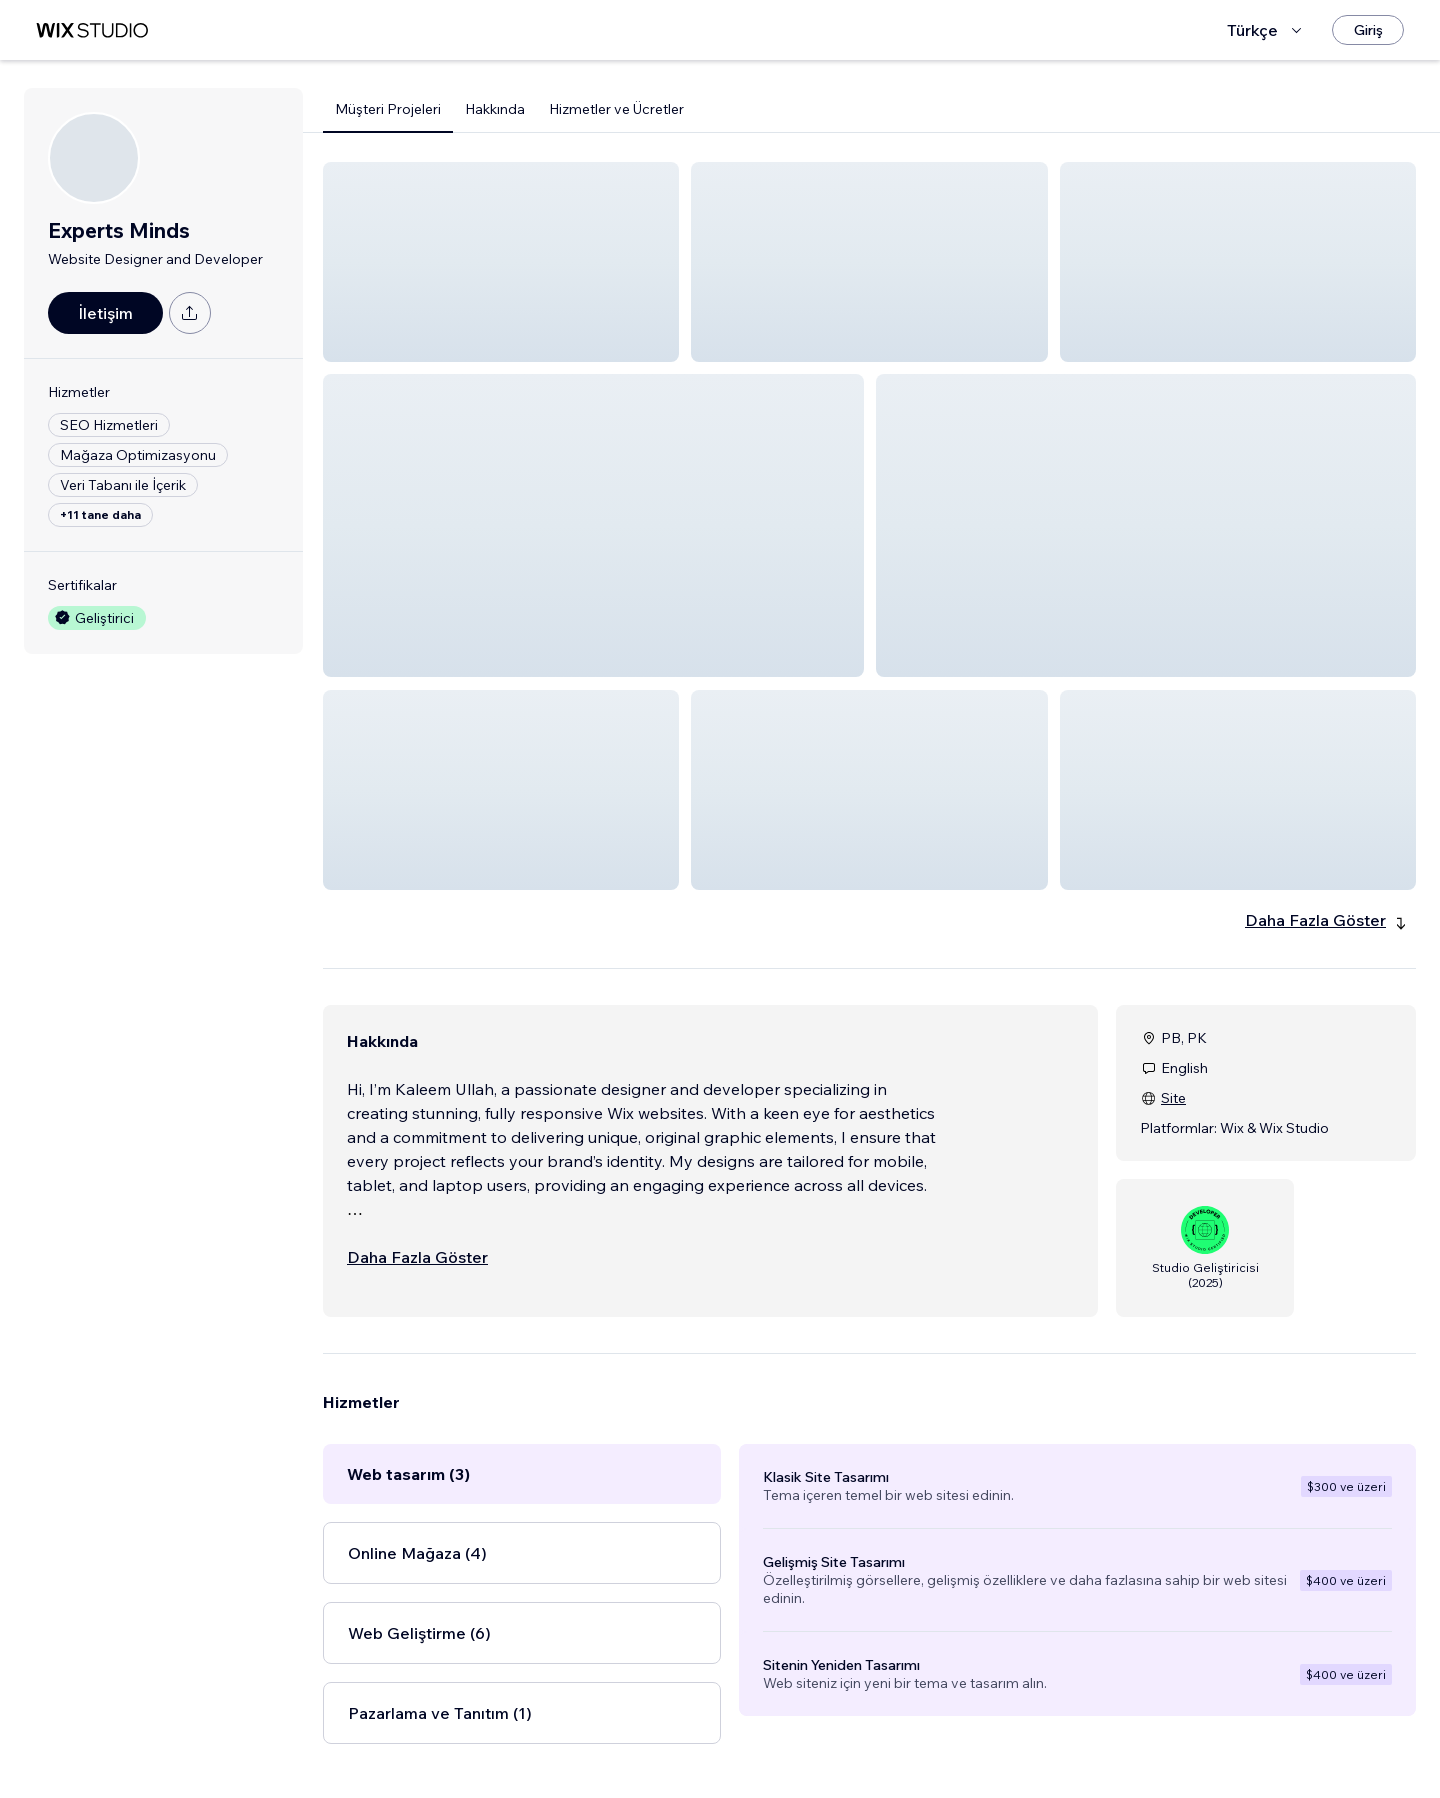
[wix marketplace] (92, 30)
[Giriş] (1368, 30)
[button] (501, 262)
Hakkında (495, 109)
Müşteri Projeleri (388, 109)
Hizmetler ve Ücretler (616, 109)
